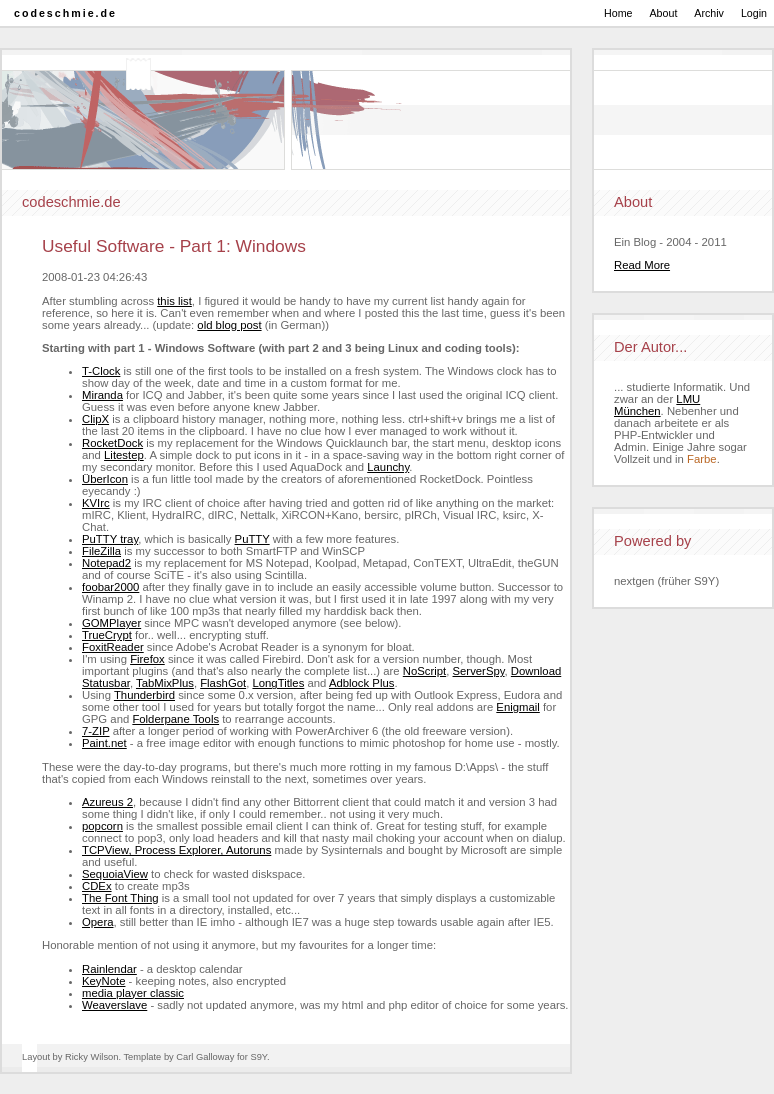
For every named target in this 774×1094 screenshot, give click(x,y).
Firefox (147, 659)
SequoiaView (115, 874)
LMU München (657, 405)
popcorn (102, 826)
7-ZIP (96, 731)
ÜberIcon (105, 479)
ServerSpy (479, 671)
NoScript (424, 671)
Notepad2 (106, 563)
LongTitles (278, 683)
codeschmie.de (65, 13)
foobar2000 (110, 587)
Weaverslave (114, 1005)
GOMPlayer (111, 623)
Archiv (709, 13)
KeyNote (103, 981)
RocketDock (112, 443)
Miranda (102, 395)
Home (618, 13)
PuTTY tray (110, 539)
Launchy (388, 467)
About (664, 13)
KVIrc (96, 503)
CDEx (97, 886)
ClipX (95, 419)
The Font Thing (120, 898)
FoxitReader (113, 647)
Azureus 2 (107, 802)
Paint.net (104, 743)
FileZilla (101, 551)
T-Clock (101, 371)
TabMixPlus (165, 683)
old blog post (229, 325)
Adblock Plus (362, 683)
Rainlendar (109, 969)
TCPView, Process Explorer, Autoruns (176, 850)
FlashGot (223, 683)
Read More (642, 265)
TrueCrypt (107, 635)
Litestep (124, 455)
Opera (97, 922)
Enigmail (517, 707)
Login (754, 13)
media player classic (133, 993)
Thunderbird (144, 695)
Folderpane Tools (175, 719)
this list (174, 301)
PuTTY (252, 539)
